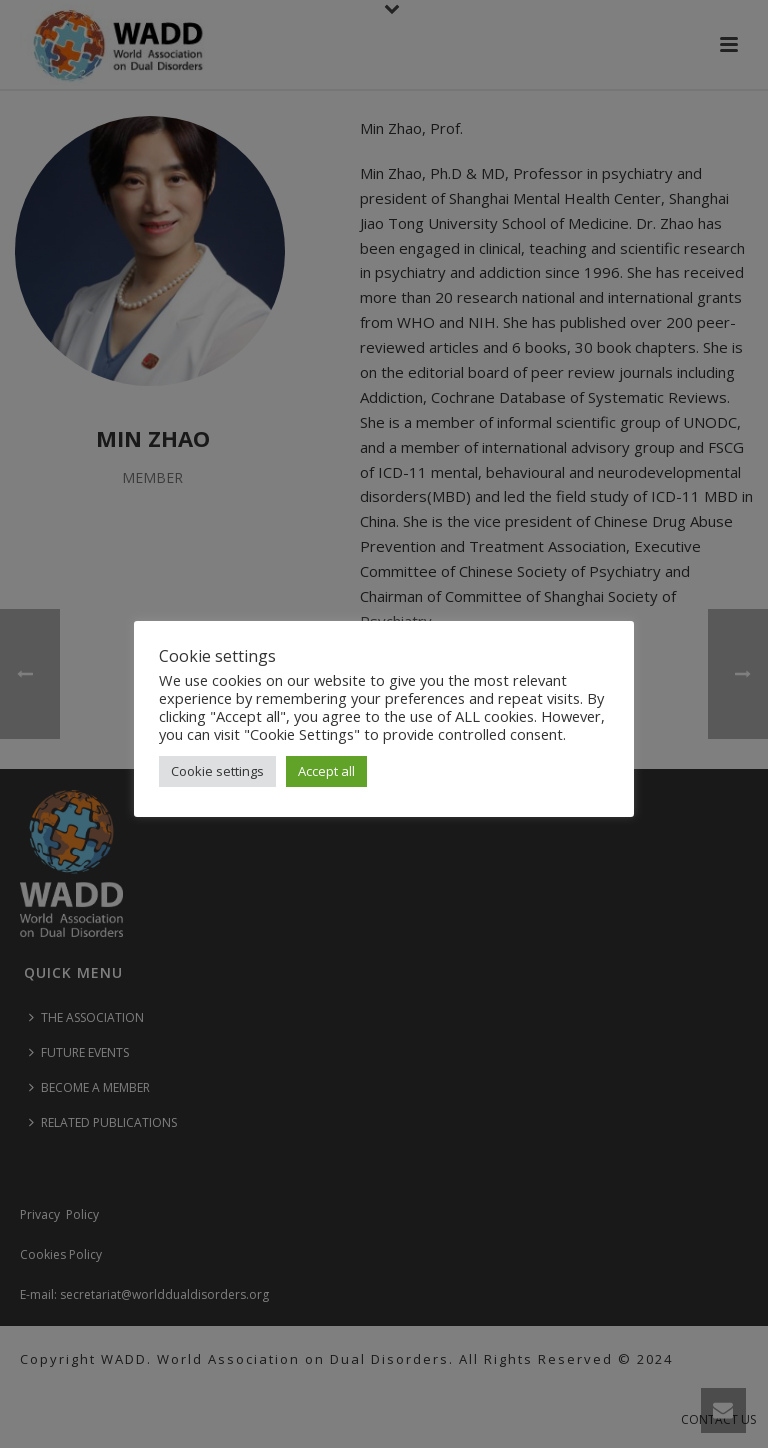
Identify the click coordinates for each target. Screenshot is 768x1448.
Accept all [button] (326, 771)
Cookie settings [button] (217, 771)
